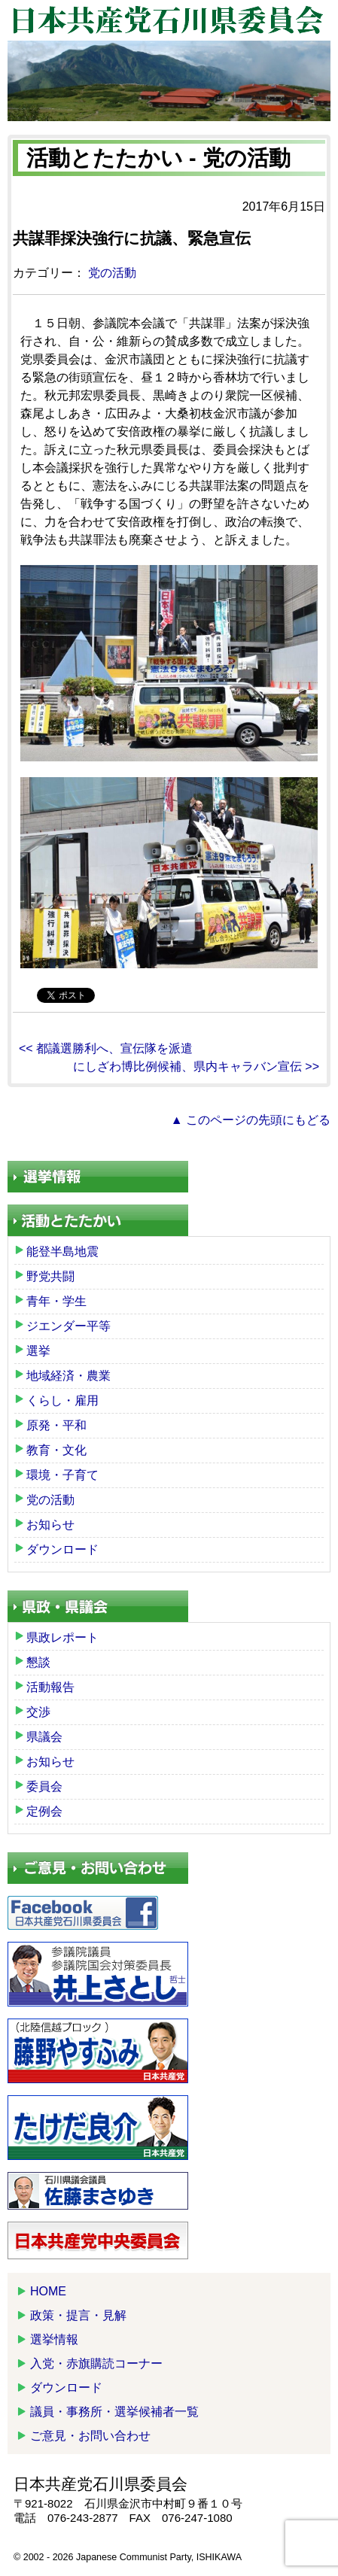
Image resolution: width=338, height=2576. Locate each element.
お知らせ (50, 1524)
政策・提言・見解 (78, 2315)
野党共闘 (50, 1276)
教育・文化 (56, 1450)
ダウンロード (62, 1549)
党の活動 (112, 272)
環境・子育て (62, 1475)
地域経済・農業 (68, 1375)
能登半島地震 (62, 1251)
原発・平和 (56, 1425)
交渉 (38, 1712)
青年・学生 (56, 1301)
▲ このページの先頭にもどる (250, 1119)
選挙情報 (54, 2339)
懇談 (38, 1662)
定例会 (44, 1811)
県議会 (44, 1736)
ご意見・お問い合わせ (90, 2435)
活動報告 (50, 1687)
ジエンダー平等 (68, 1326)
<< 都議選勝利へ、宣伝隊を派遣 (106, 1048)
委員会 (44, 1786)
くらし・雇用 (62, 1400)
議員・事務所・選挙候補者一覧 (114, 2411)
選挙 (38, 1350)
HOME (48, 2291)
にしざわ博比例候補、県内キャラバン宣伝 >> (196, 1066)
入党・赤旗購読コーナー (96, 2363)
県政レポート (62, 1637)
